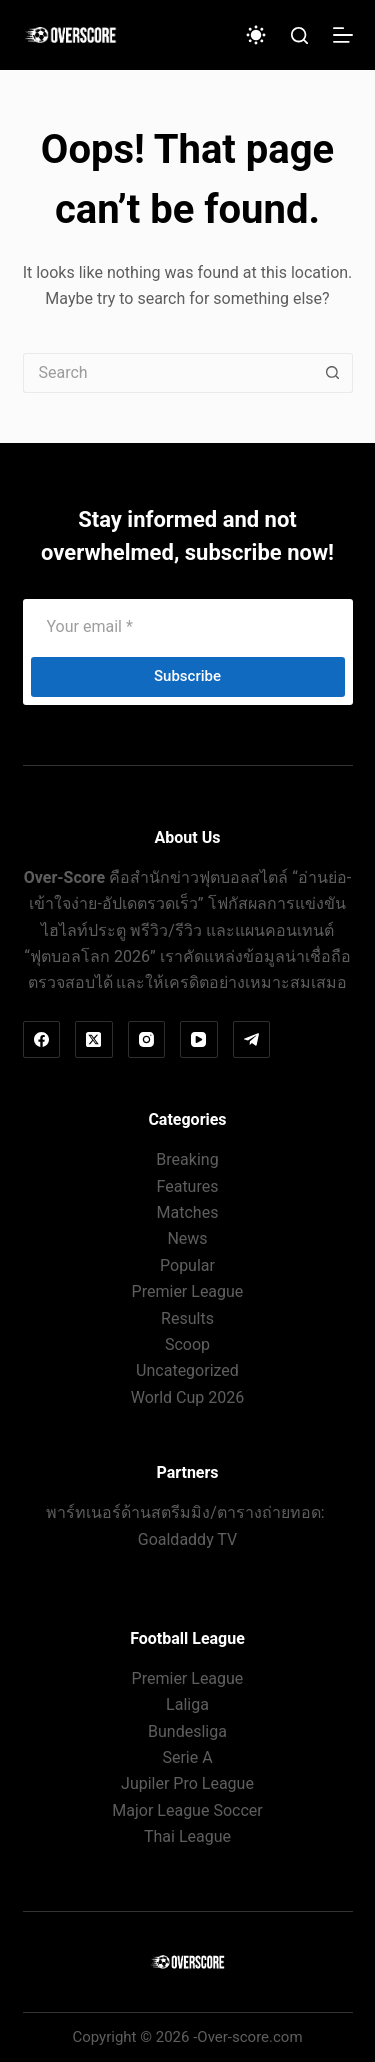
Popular (187, 1265)
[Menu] (343, 35)
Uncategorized (187, 1370)
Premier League (188, 1291)
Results (187, 1318)
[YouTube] (199, 1040)
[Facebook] (42, 1040)
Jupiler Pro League (187, 1783)
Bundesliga (187, 1731)
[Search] (299, 35)
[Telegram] (252, 1040)
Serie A (187, 1757)
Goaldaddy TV (187, 1539)
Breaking (187, 1159)
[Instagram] (147, 1040)
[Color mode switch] (256, 35)
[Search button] (333, 373)
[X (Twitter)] (94, 1040)
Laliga (187, 1704)
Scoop (187, 1344)
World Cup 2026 (188, 1397)
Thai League (187, 1836)
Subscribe (187, 676)
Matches (188, 1212)
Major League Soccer (187, 1810)
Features (188, 1186)
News (187, 1238)
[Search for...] (168, 373)
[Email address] (188, 627)
